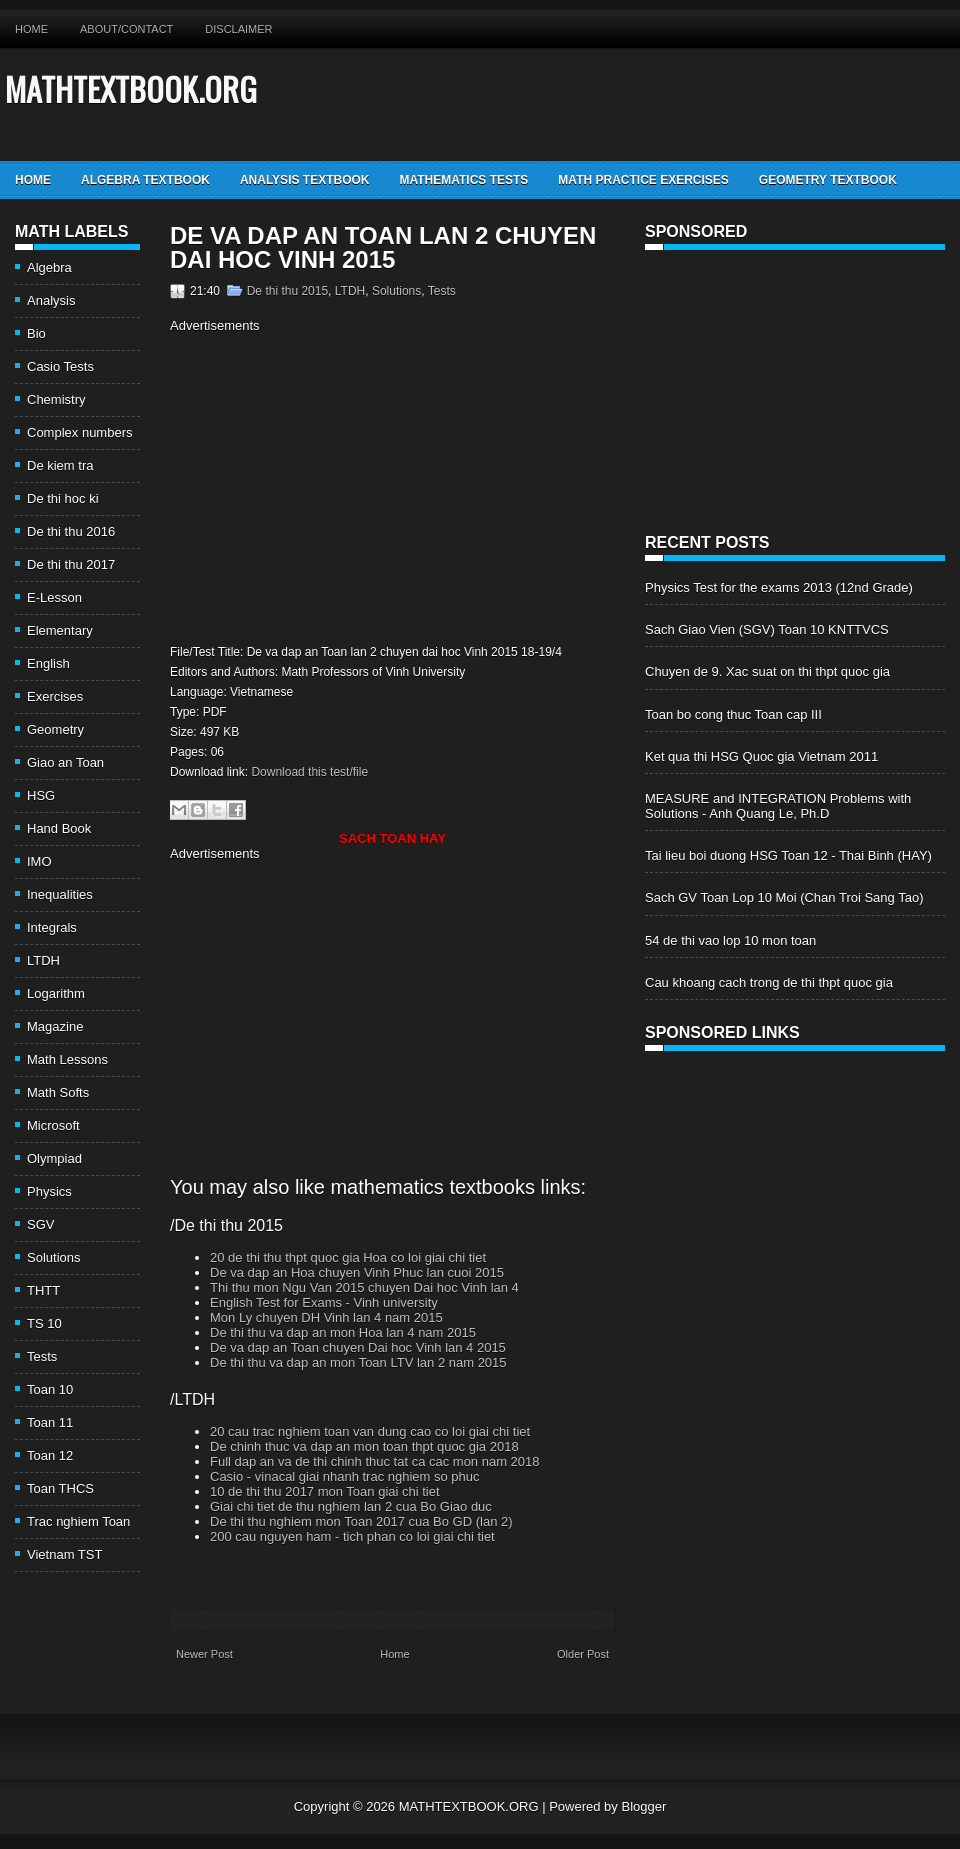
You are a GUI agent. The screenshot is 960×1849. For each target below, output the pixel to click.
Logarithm (56, 993)
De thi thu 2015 (287, 291)
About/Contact (126, 29)
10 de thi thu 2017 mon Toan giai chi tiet (325, 1491)
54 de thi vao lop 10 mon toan (730, 940)
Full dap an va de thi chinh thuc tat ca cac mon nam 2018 (375, 1461)
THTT (43, 1290)
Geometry (55, 729)
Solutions (53, 1257)
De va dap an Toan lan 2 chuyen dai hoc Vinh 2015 (383, 248)
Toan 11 (50, 1422)
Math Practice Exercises (643, 180)
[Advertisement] (338, 486)
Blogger (643, 1806)
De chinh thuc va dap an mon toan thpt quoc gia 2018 (364, 1446)
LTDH (43, 960)
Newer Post (204, 1654)
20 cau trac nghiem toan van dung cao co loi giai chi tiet (370, 1431)
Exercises (55, 696)
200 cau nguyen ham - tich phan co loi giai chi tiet (352, 1536)
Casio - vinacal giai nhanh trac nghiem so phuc (345, 1476)
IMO (39, 861)
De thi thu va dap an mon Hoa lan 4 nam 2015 (343, 1332)
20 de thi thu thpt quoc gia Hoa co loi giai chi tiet (348, 1257)
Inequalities (60, 894)
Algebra (49, 267)
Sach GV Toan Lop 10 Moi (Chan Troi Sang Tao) (784, 897)
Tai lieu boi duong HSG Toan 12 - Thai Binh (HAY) (788, 855)
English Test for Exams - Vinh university (324, 1302)
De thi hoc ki (63, 498)
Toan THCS (60, 1488)
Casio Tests (60, 366)
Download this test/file (309, 772)
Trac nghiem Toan (78, 1521)
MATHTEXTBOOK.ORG (131, 88)
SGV (40, 1224)
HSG (41, 795)
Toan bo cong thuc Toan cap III (733, 714)
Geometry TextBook (828, 180)
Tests (42, 1356)
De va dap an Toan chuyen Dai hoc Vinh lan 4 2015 (358, 1347)
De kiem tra (60, 465)
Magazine (55, 1026)
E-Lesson (54, 597)
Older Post (583, 1654)
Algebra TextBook (145, 180)
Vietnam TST (64, 1554)
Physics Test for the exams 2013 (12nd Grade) (779, 587)
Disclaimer (238, 29)
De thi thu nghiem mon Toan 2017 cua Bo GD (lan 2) (361, 1521)
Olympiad (54, 1158)
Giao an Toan (65, 762)
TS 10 (44, 1323)
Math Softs (58, 1092)
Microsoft (53, 1125)
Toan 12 (50, 1455)
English (48, 663)
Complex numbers (80, 432)
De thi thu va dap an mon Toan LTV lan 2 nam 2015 (358, 1362)
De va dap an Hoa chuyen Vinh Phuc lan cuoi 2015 (357, 1272)
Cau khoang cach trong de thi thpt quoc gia (769, 982)
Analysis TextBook (305, 180)
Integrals (52, 927)
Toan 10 (50, 1389)
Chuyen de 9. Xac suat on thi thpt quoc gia (767, 671)
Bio (36, 333)
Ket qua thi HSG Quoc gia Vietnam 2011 (761, 756)
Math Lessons (67, 1059)
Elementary (60, 630)
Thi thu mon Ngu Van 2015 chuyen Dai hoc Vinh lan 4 (364, 1287)
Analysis (51, 300)
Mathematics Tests (463, 180)
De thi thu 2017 (71, 564)
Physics (49, 1191)
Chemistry (56, 399)
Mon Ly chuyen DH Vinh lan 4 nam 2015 (326, 1317)
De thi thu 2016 (71, 531)
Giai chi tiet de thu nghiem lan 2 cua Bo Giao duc (351, 1506)
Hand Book (59, 828)
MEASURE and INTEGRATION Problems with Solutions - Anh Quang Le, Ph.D (778, 806)
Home (31, 29)
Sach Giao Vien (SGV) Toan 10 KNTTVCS (767, 629)
